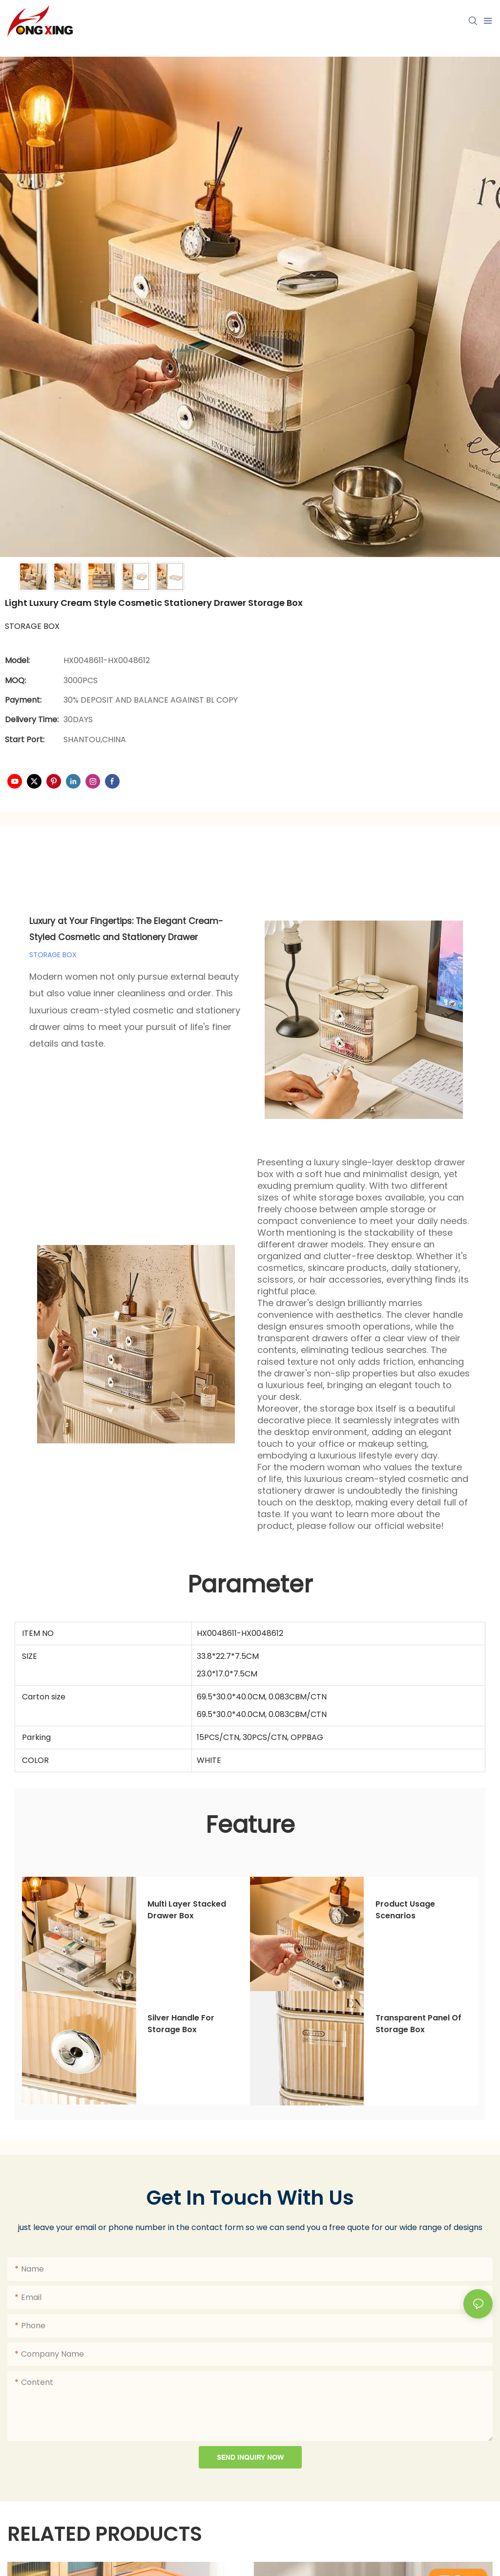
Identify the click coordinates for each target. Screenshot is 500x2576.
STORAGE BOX (53, 955)
